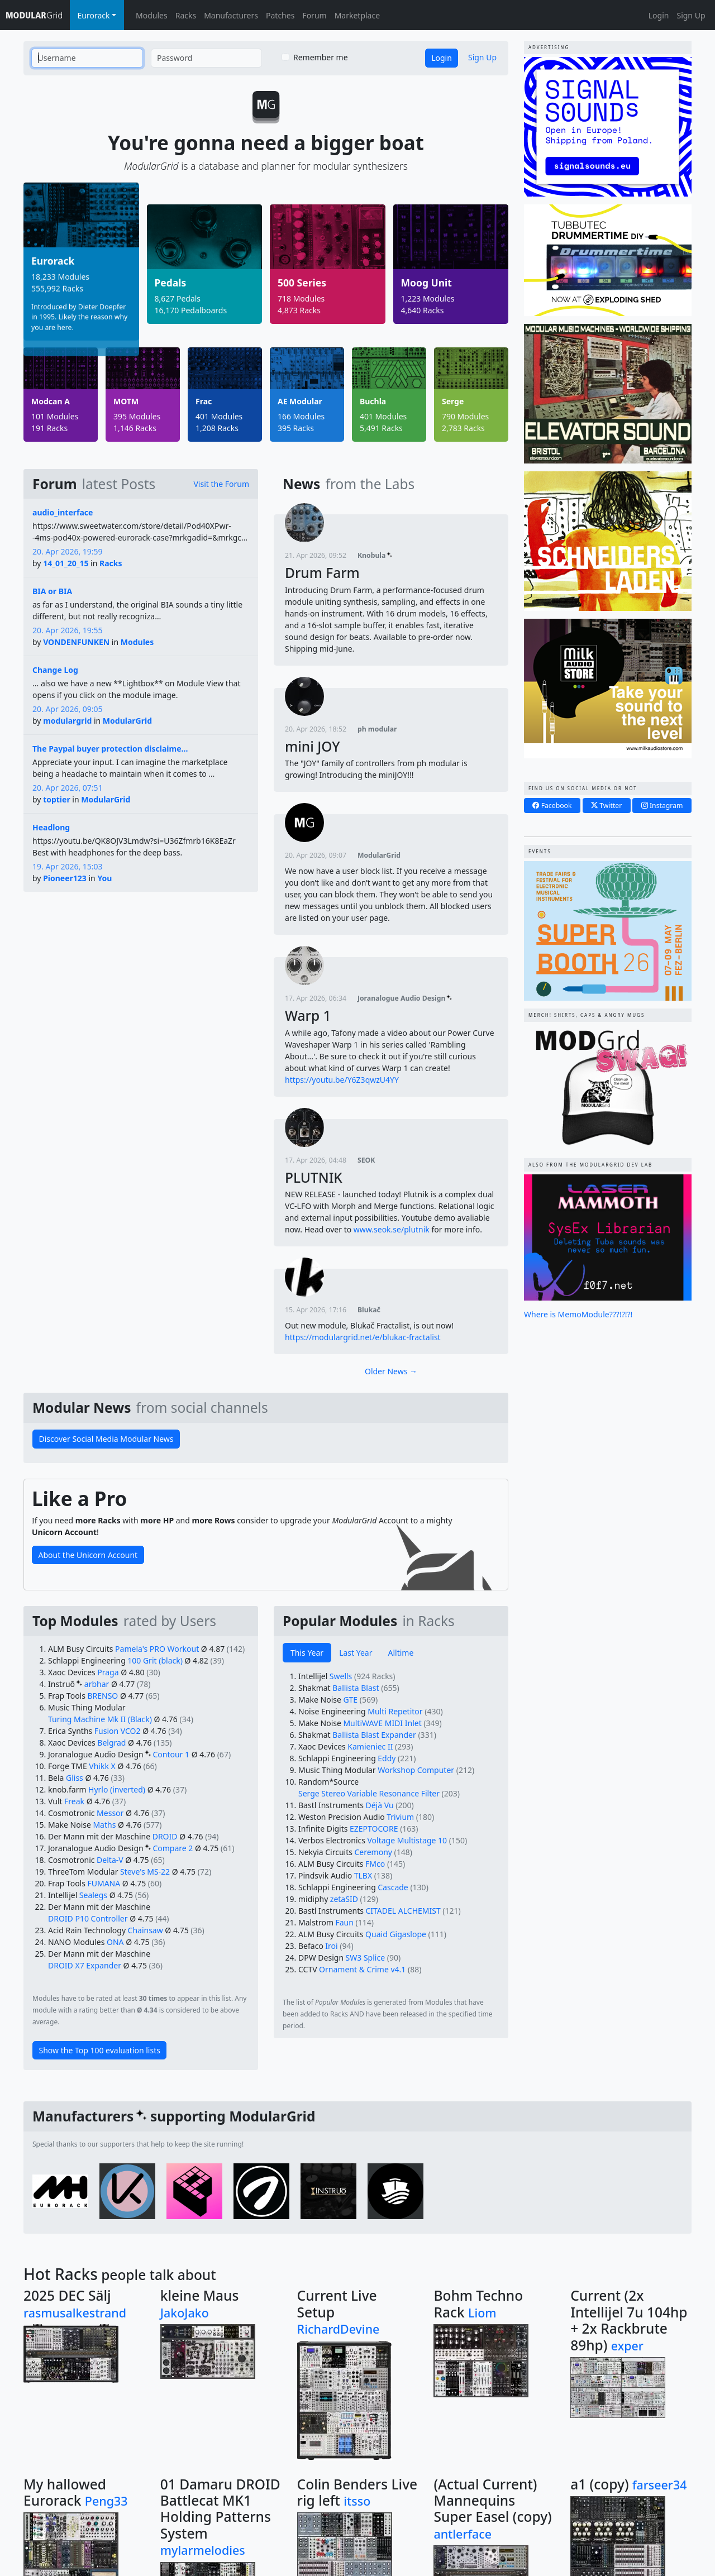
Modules (152, 15)
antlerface (462, 2534)
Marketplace (357, 15)
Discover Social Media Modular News (106, 1438)
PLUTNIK (313, 1177)
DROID (165, 1836)
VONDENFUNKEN (76, 642)
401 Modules (219, 416)
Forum (314, 15)
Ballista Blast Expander (374, 1734)
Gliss (74, 1777)
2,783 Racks (463, 428)
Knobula (375, 555)
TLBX (363, 1875)
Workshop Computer (416, 1770)
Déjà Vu (379, 1805)
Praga (107, 1672)
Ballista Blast (355, 1688)
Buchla (373, 402)
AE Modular (300, 402)
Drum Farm (322, 572)
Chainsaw (145, 1930)
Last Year (355, 1652)
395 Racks (296, 428)
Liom (482, 2313)
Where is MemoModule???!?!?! (578, 1314)
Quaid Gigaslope (395, 1934)
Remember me (320, 57)
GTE (350, 1699)
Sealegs (93, 1895)
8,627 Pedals (178, 298)
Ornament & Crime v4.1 (362, 1969)
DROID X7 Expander (84, 1965)
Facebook (551, 805)
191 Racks (49, 428)
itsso (357, 2501)
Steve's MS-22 (145, 1871)
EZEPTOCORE (374, 1828)
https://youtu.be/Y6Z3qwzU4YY (342, 1079)
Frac (204, 402)
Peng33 (106, 2501)
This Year (306, 1652)
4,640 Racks (422, 310)
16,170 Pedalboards (191, 310)
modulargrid (67, 720)
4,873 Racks (299, 310)
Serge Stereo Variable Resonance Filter (369, 1793)
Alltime (401, 1652)
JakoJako (184, 2313)
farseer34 (659, 2485)
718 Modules (301, 298)
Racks (185, 15)
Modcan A (50, 402)
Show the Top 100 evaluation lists (99, 2050)
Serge (453, 402)
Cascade (393, 1887)
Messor (110, 1813)
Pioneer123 (65, 878)
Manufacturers (231, 15)
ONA (115, 1942)
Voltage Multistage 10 (407, 1840)
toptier (56, 799)
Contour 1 (170, 1754)
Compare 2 (172, 1848)
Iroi (331, 1946)
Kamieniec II (370, 1746)
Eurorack (52, 261)
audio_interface (62, 512)
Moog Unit (426, 283)
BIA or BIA (52, 591)
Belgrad (111, 1742)
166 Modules (301, 416)
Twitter (606, 805)
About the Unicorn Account (88, 1555)
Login (659, 15)
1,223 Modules (428, 298)
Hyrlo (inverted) (116, 1789)
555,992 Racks (57, 288)
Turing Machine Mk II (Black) (100, 1719)
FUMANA (103, 1883)
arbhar (96, 1684)
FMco (375, 1863)
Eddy (386, 1758)
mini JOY (312, 746)
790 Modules (465, 416)
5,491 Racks (381, 428)
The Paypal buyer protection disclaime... (110, 748)
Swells (341, 1676)
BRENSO (102, 1695)
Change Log (55, 670)
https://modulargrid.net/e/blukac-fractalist (363, 1337)
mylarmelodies (202, 2550)
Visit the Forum (221, 484)
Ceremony (373, 1852)
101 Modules (54, 416)
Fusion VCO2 (117, 1731)
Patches (280, 15)
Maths (104, 1824)
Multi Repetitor (395, 1711)
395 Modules (136, 416)
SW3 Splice (365, 1957)
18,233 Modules (60, 276)
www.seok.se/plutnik (392, 1229)
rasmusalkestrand (74, 2313)
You (104, 878)
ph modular (377, 729)
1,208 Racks (217, 428)
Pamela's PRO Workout (157, 1648)
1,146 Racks (134, 428)
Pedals (171, 283)
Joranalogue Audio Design (405, 998)
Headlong (51, 827)
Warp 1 (308, 1015)
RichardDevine (338, 2329)
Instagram (662, 805)
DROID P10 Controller (88, 1918)
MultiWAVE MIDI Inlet (382, 1723)
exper (627, 2346)
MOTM (126, 402)
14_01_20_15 (65, 563)
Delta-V (110, 1860)
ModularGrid (127, 720)
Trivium (400, 1817)
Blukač (369, 1310)
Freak (74, 1801)
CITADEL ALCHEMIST (402, 1910)
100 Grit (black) (155, 1660)
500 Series (302, 283)
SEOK (366, 1160)
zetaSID (344, 1899)
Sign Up (690, 15)
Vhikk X (102, 1766)
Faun (345, 1922)
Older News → (391, 1371)
